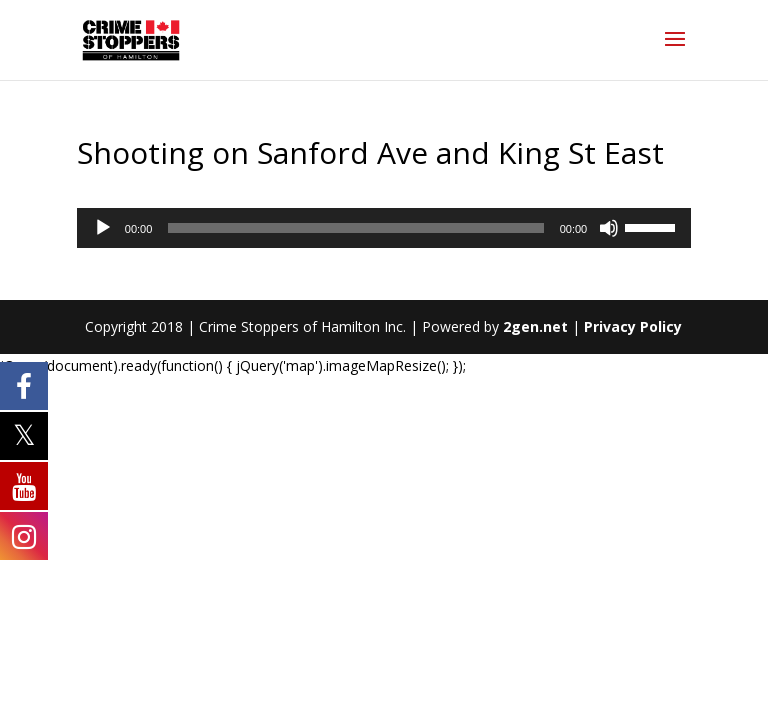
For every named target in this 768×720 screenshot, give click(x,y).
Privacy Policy (633, 326)
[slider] (355, 228)
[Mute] (609, 228)
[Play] (103, 228)
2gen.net (535, 326)
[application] (384, 228)
